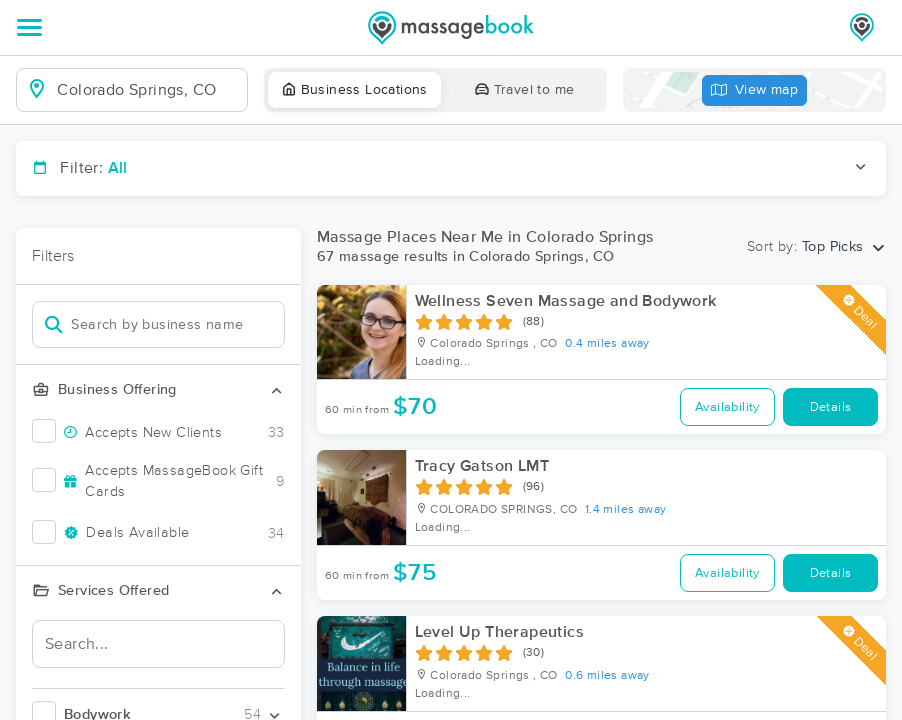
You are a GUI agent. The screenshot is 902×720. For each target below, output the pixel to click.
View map (755, 90)
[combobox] (147, 90)
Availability (727, 407)
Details (831, 407)
